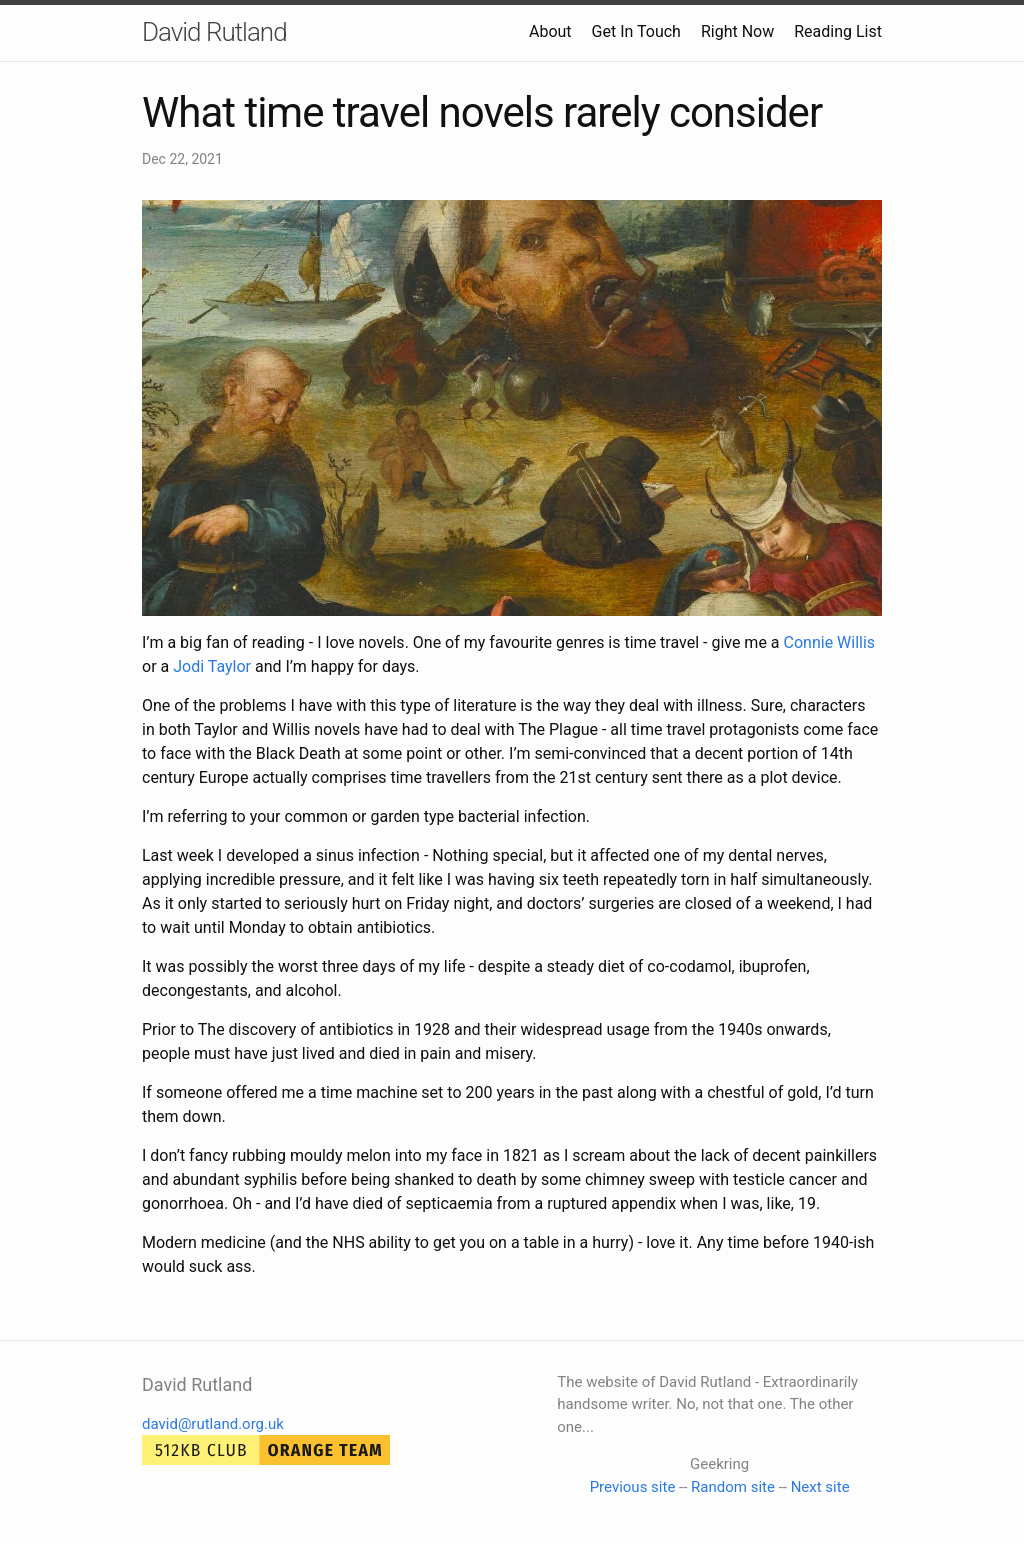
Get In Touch (636, 31)
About (550, 31)
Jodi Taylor (212, 666)
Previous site (633, 1487)
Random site (733, 1487)
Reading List (838, 31)
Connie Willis (830, 642)
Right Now (737, 31)
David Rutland (214, 32)
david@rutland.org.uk (213, 1424)
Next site (820, 1487)
